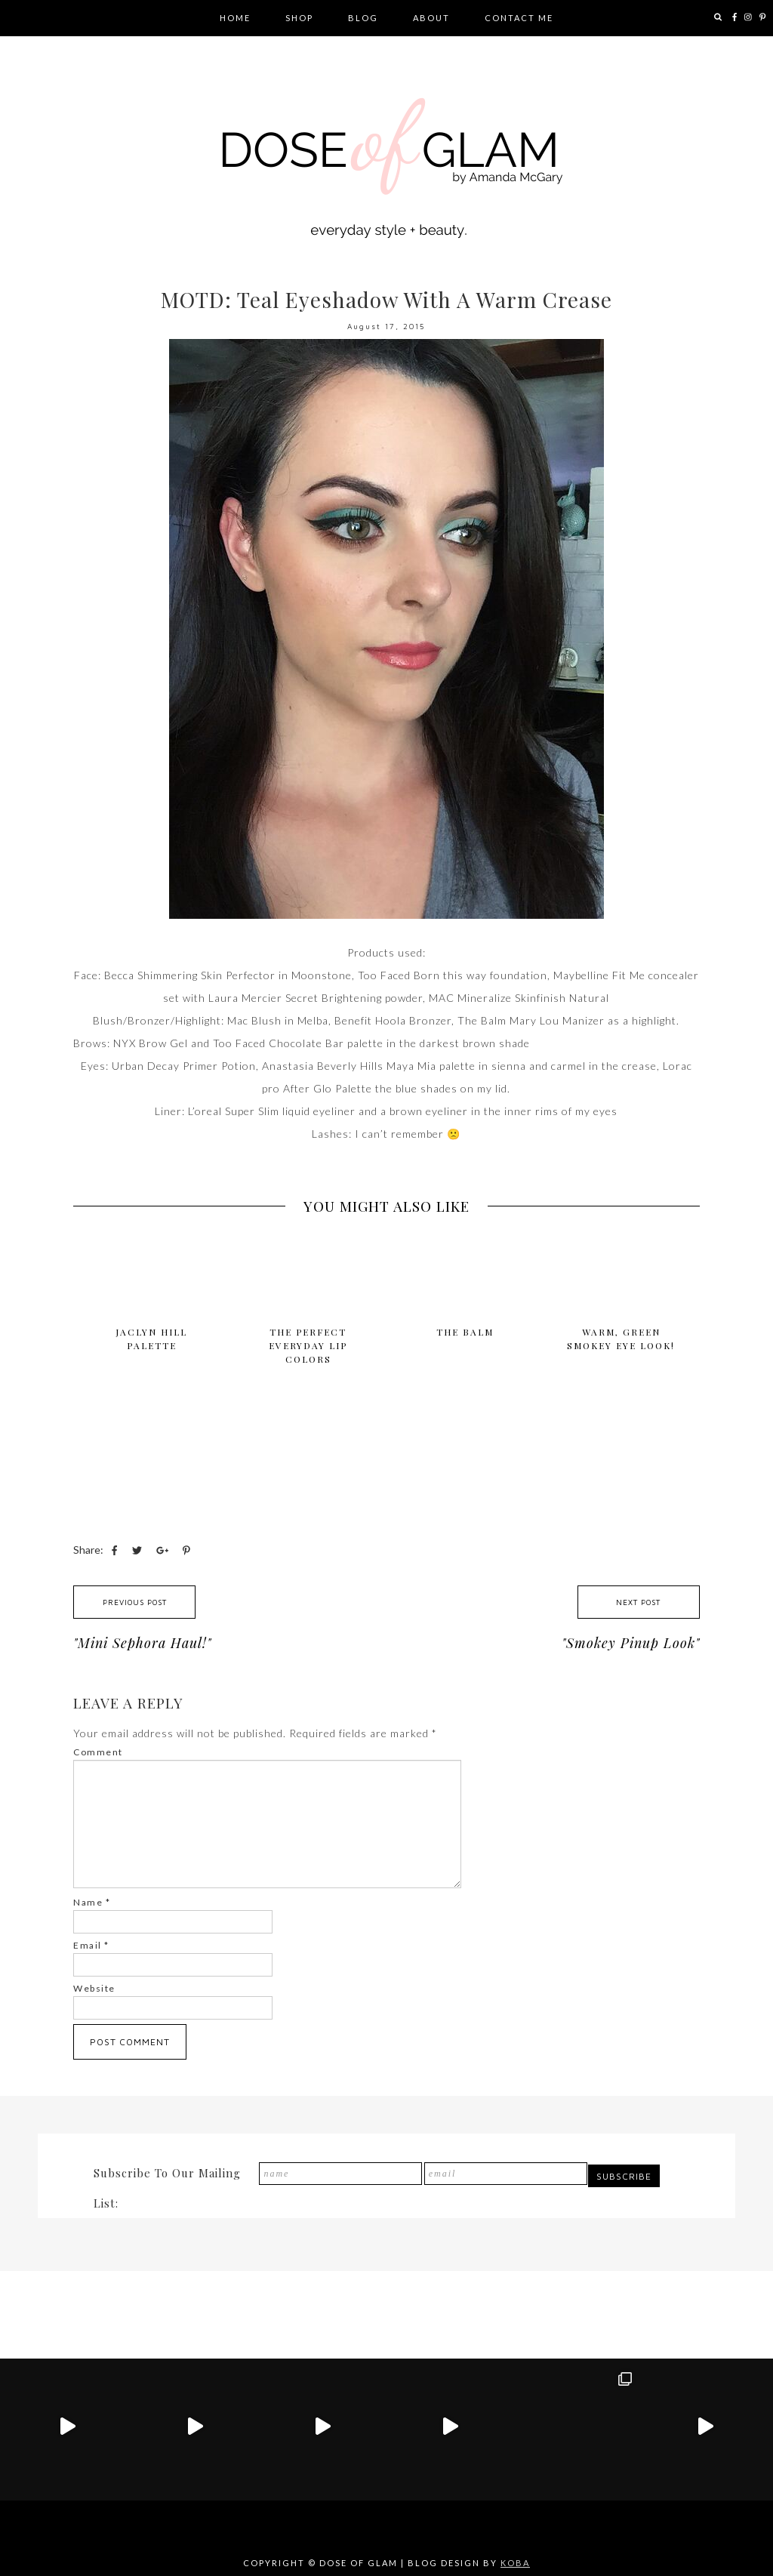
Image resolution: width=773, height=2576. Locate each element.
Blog (363, 18)
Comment (98, 1752)
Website (94, 1988)
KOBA (515, 2563)
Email (91, 1945)
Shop (299, 18)
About (431, 18)
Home (235, 18)
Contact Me (519, 18)
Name (91, 1902)
